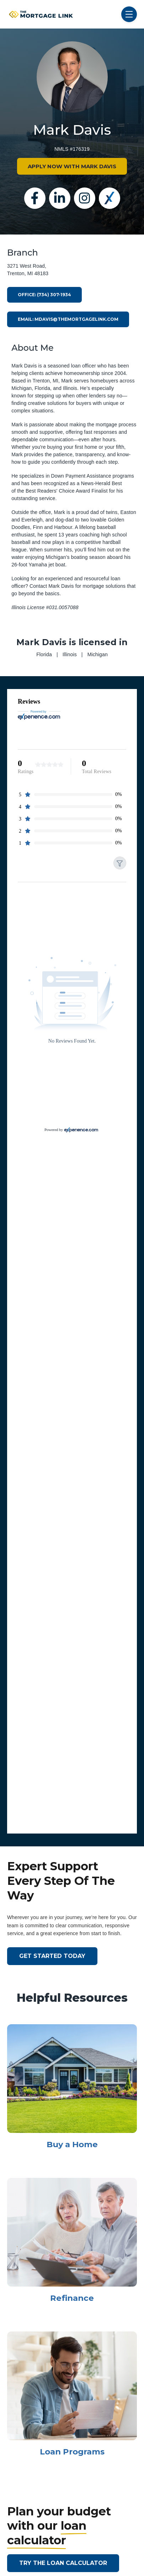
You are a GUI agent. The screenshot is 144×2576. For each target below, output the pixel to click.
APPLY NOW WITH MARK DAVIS (72, 166)
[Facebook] (35, 198)
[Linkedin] (59, 198)
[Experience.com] (81, 1129)
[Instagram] (84, 198)
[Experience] (109, 198)
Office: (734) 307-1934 (44, 294)
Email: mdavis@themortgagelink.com (68, 319)
